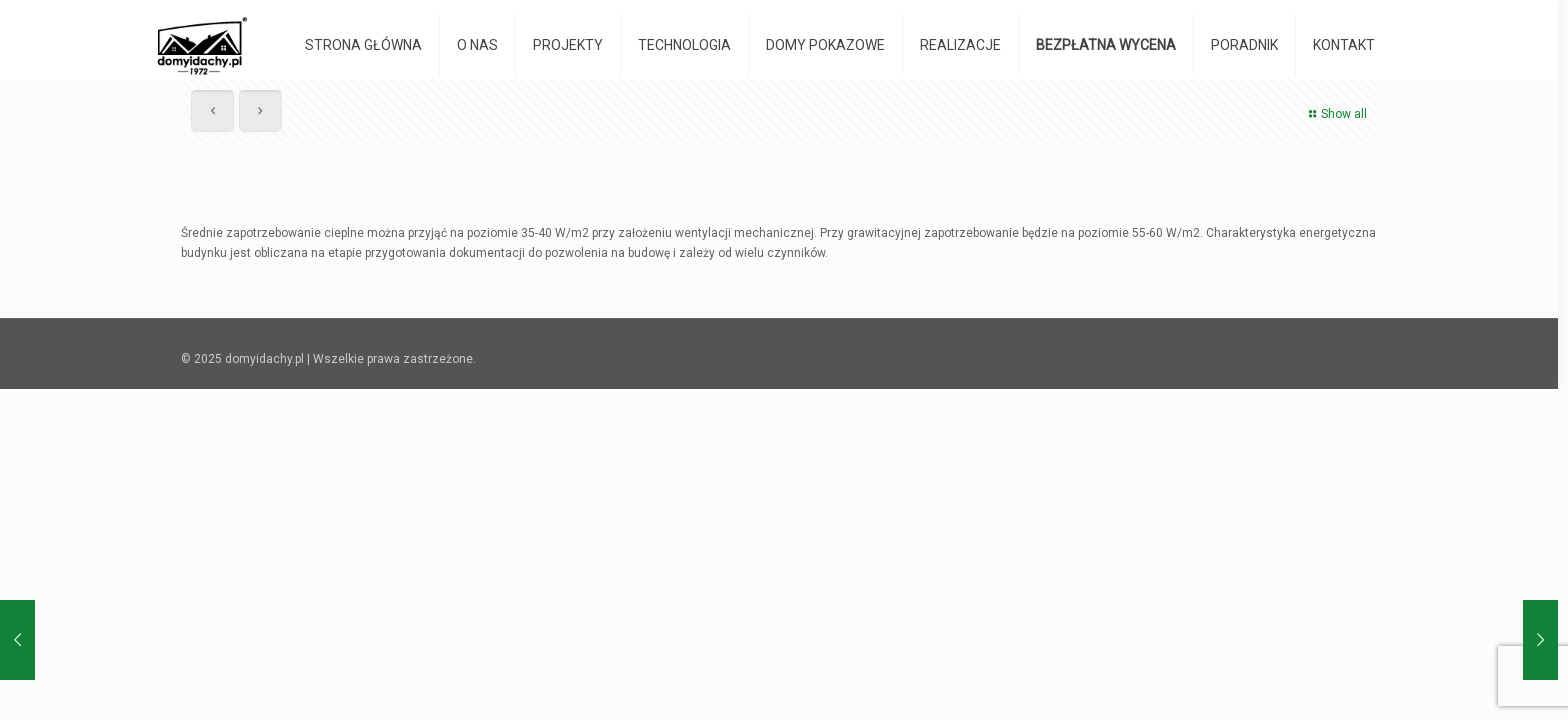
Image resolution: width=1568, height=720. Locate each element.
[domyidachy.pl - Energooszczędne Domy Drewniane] (202, 45)
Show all (1335, 114)
